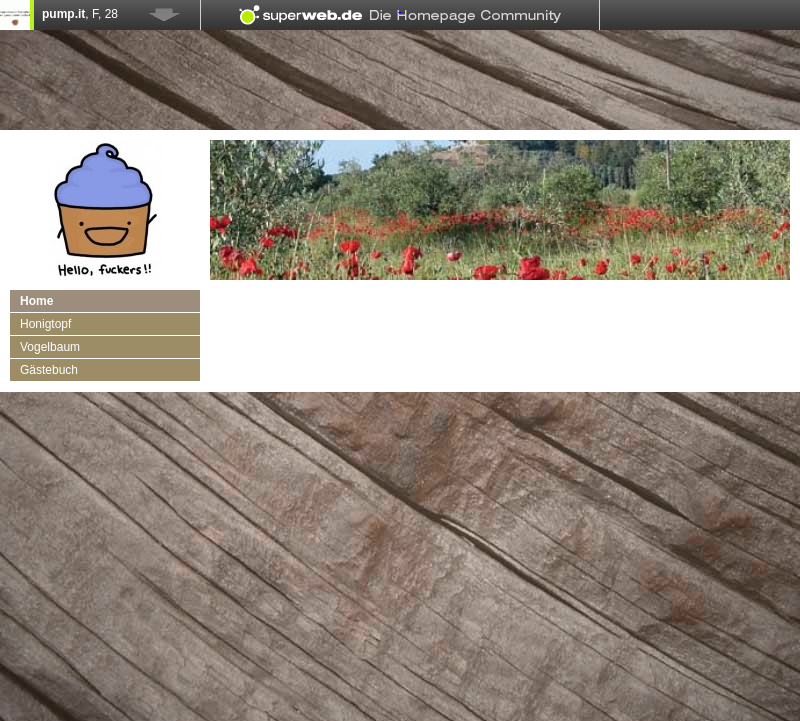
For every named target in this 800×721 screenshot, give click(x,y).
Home (36, 301)
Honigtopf (45, 324)
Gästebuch (49, 370)
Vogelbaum (50, 347)
